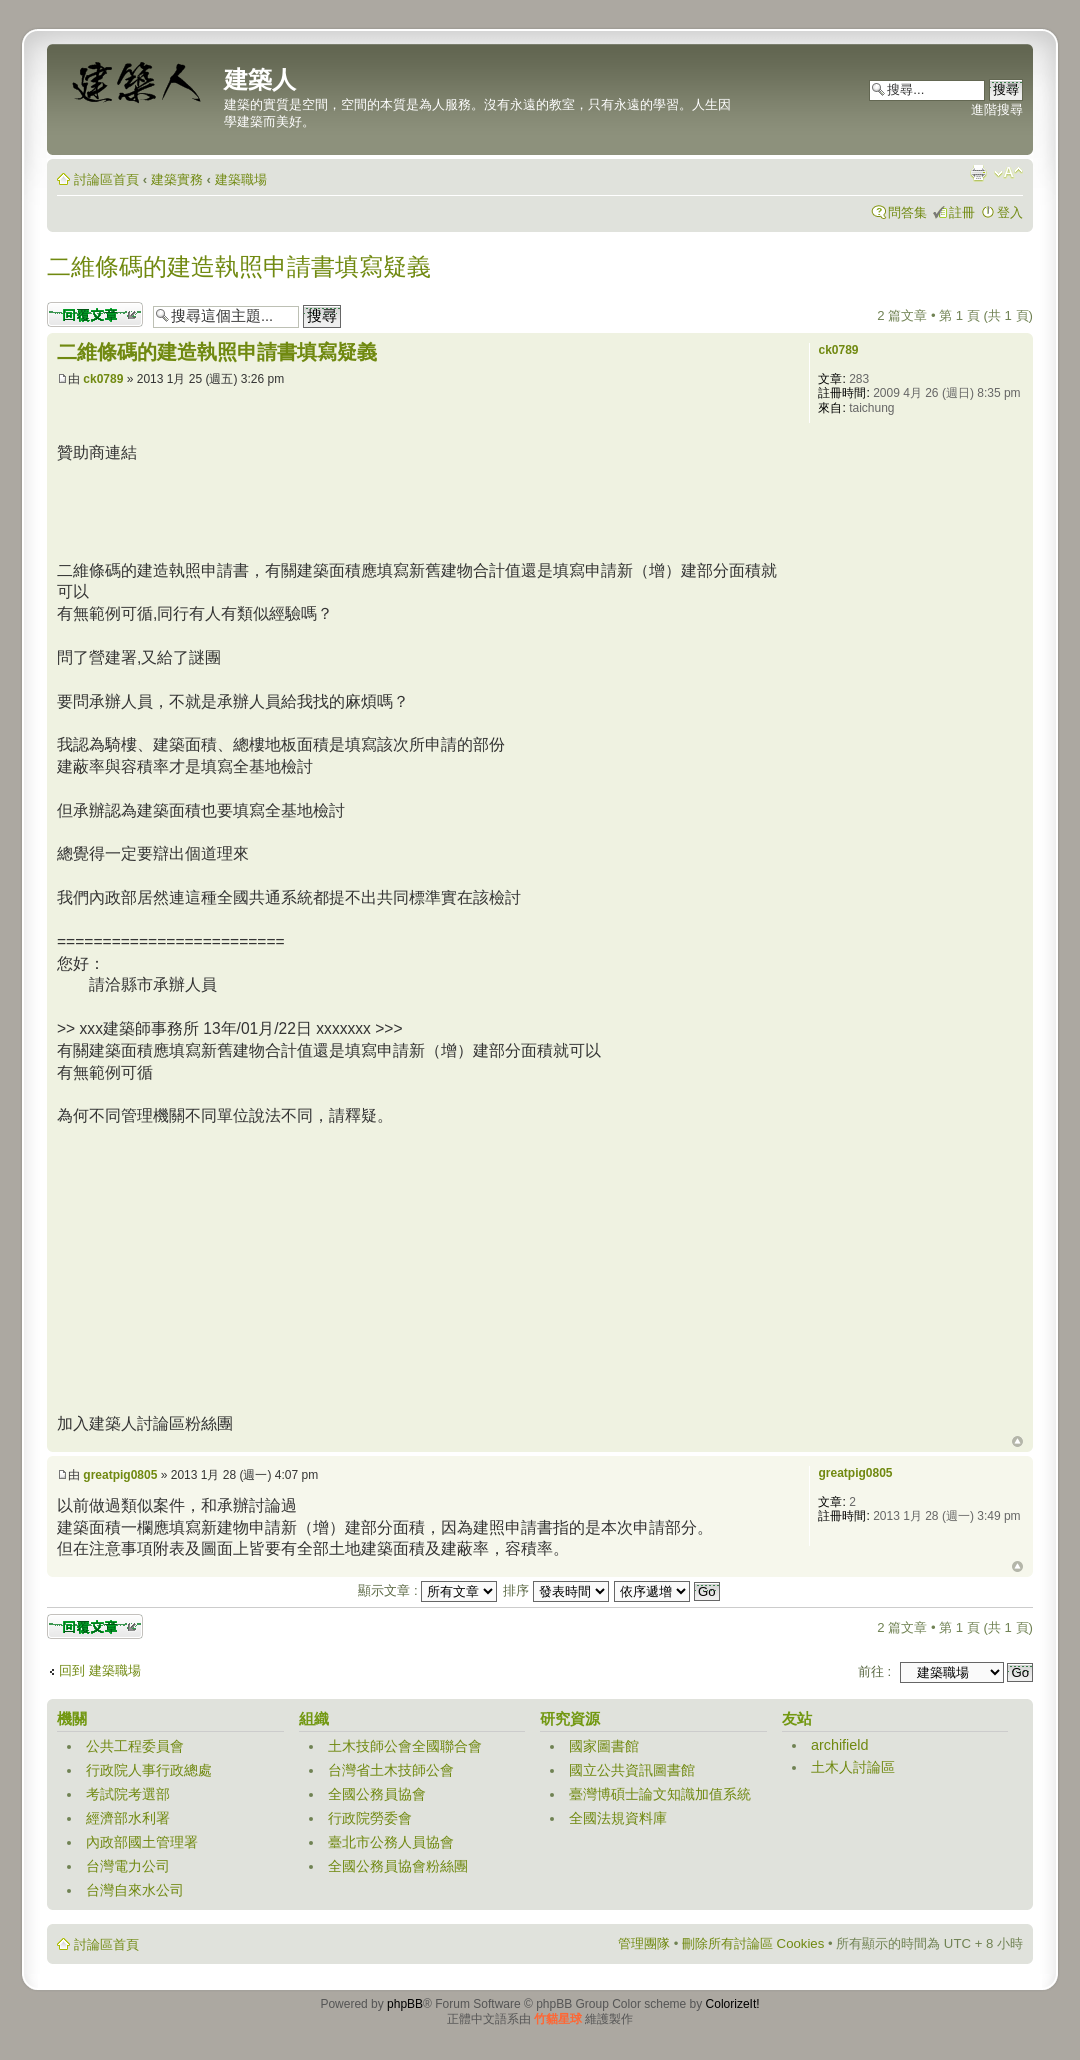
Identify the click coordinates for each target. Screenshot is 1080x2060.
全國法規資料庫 (618, 1818)
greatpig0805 (120, 1475)
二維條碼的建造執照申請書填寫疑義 (239, 266)
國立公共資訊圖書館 (632, 1770)
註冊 (962, 212)
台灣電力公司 (128, 1866)
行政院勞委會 (370, 1818)
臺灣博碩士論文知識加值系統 (660, 1794)
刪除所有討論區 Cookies (753, 1943)
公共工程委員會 (135, 1746)
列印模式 (978, 173)
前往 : (874, 1671)
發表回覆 (95, 314)
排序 (556, 1590)
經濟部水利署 (128, 1818)
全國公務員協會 (377, 1794)
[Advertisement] (421, 509)
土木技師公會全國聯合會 (405, 1746)
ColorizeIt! (733, 2004)
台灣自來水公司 (135, 1890)
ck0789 (103, 379)
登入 (1010, 212)
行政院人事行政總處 (149, 1770)
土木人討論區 (853, 1767)
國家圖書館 (604, 1746)
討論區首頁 (106, 179)
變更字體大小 (1008, 173)
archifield (840, 1745)
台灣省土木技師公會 (391, 1770)
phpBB (405, 2004)
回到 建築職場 (100, 1670)
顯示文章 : (427, 1590)
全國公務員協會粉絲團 (398, 1866)
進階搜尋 (997, 109)
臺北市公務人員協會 (391, 1842)
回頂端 (1017, 1442)
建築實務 (177, 179)
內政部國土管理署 (142, 1842)
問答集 (907, 212)
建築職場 (241, 179)
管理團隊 (644, 1943)
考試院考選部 (128, 1794)
